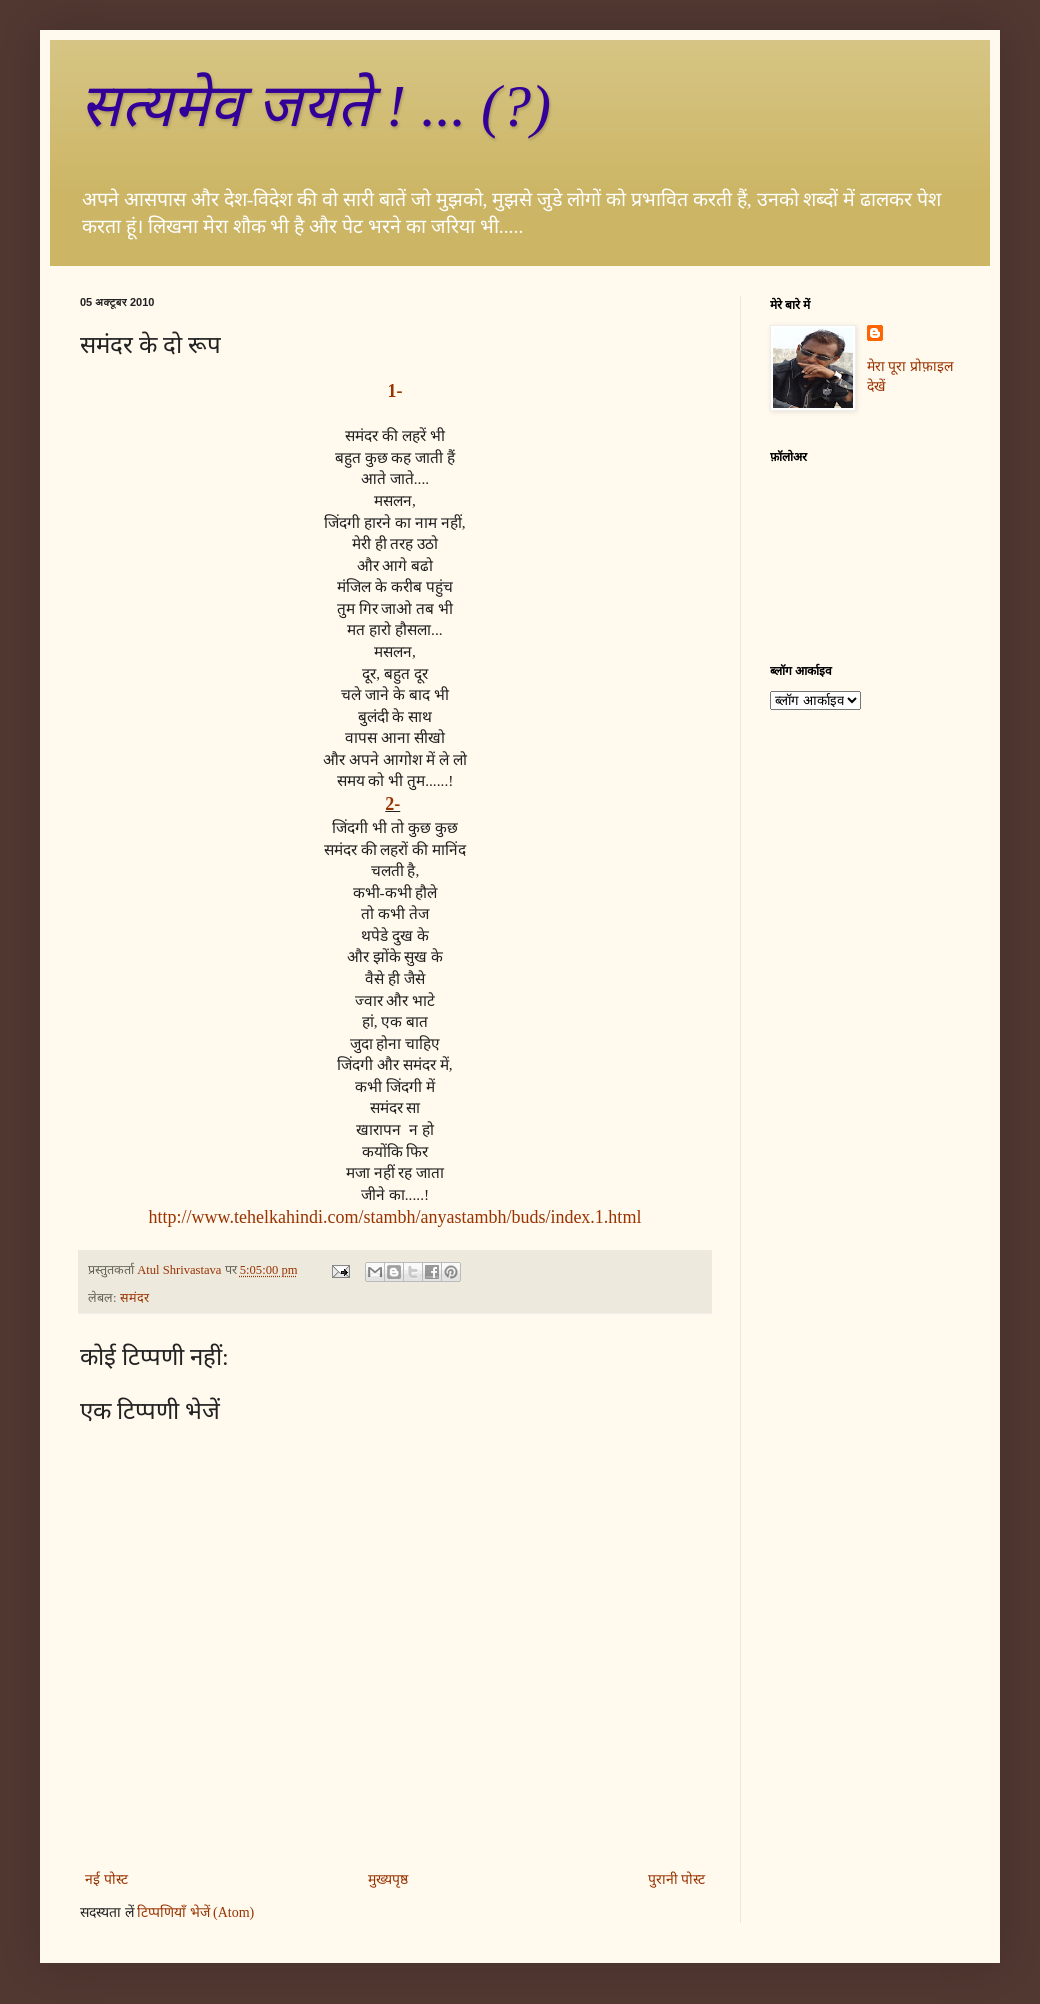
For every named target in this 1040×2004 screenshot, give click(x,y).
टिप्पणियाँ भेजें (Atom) (195, 1912)
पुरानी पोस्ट (677, 1879)
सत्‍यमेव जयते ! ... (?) (315, 106)
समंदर (134, 1298)
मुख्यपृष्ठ (388, 1879)
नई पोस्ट (106, 1879)
